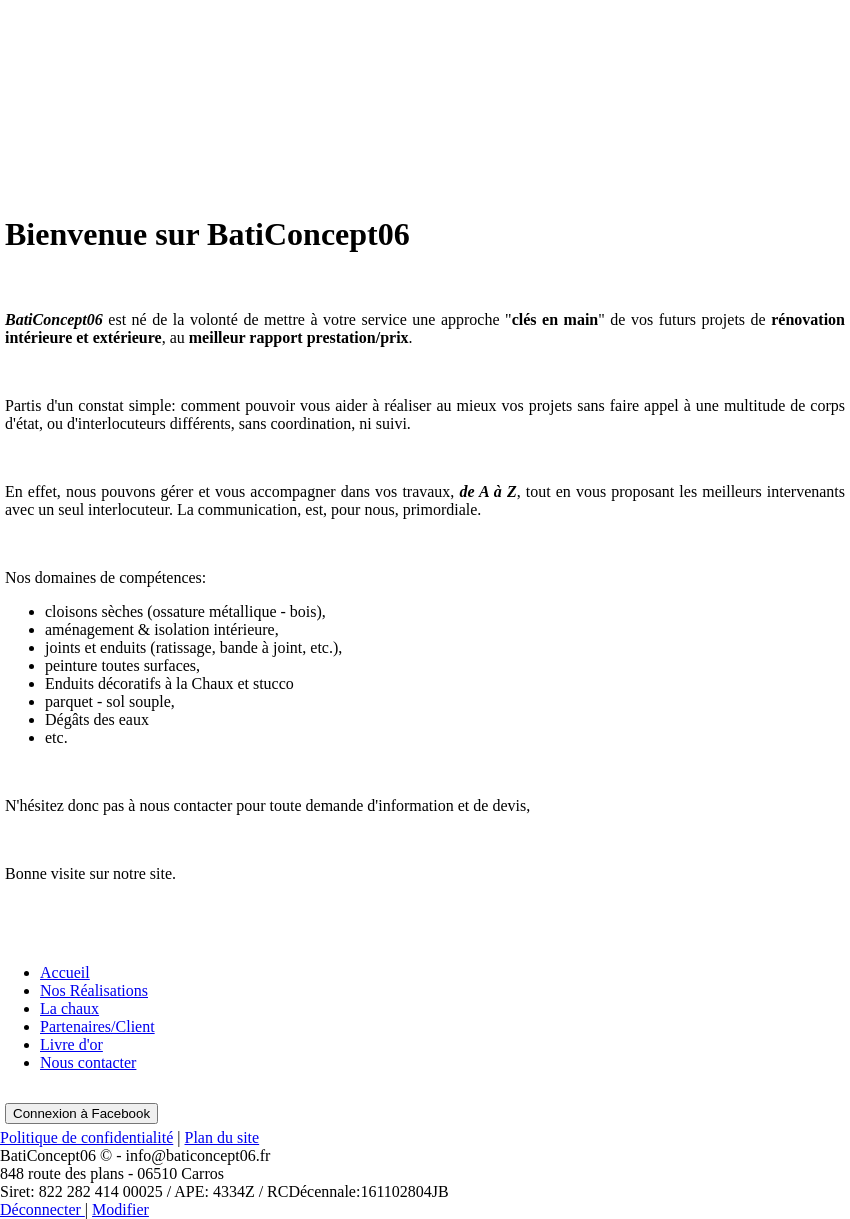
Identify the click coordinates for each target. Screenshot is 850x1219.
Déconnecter (42, 1209)
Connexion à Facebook (81, 1113)
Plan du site (222, 1137)
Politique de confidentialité (86, 1137)
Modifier (120, 1209)
